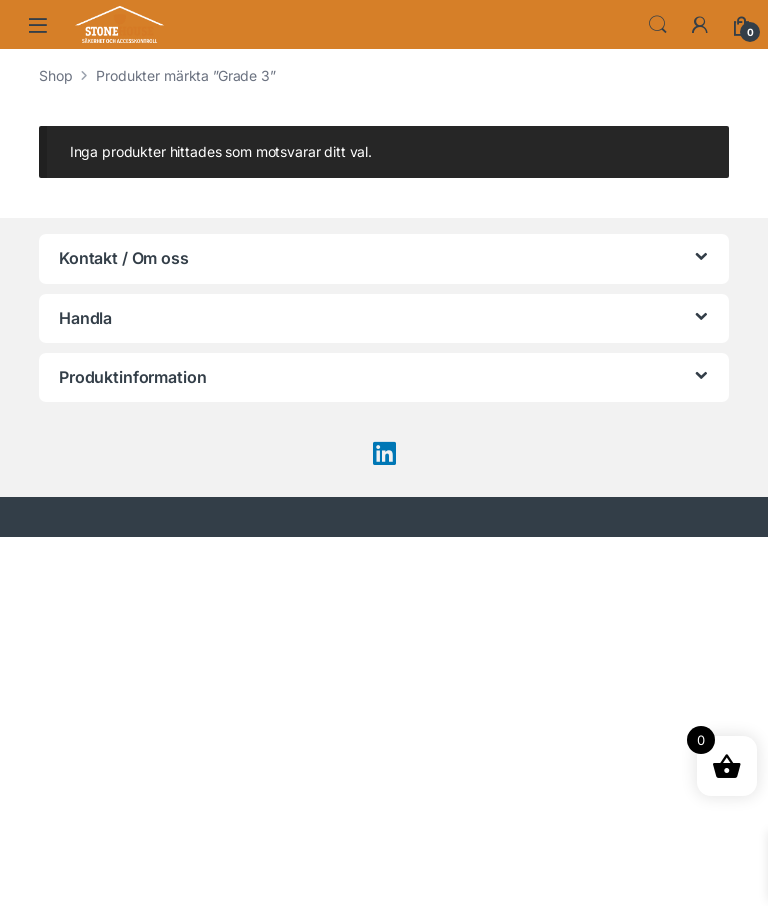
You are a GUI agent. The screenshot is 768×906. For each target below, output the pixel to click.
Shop (55, 75)
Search (658, 25)
